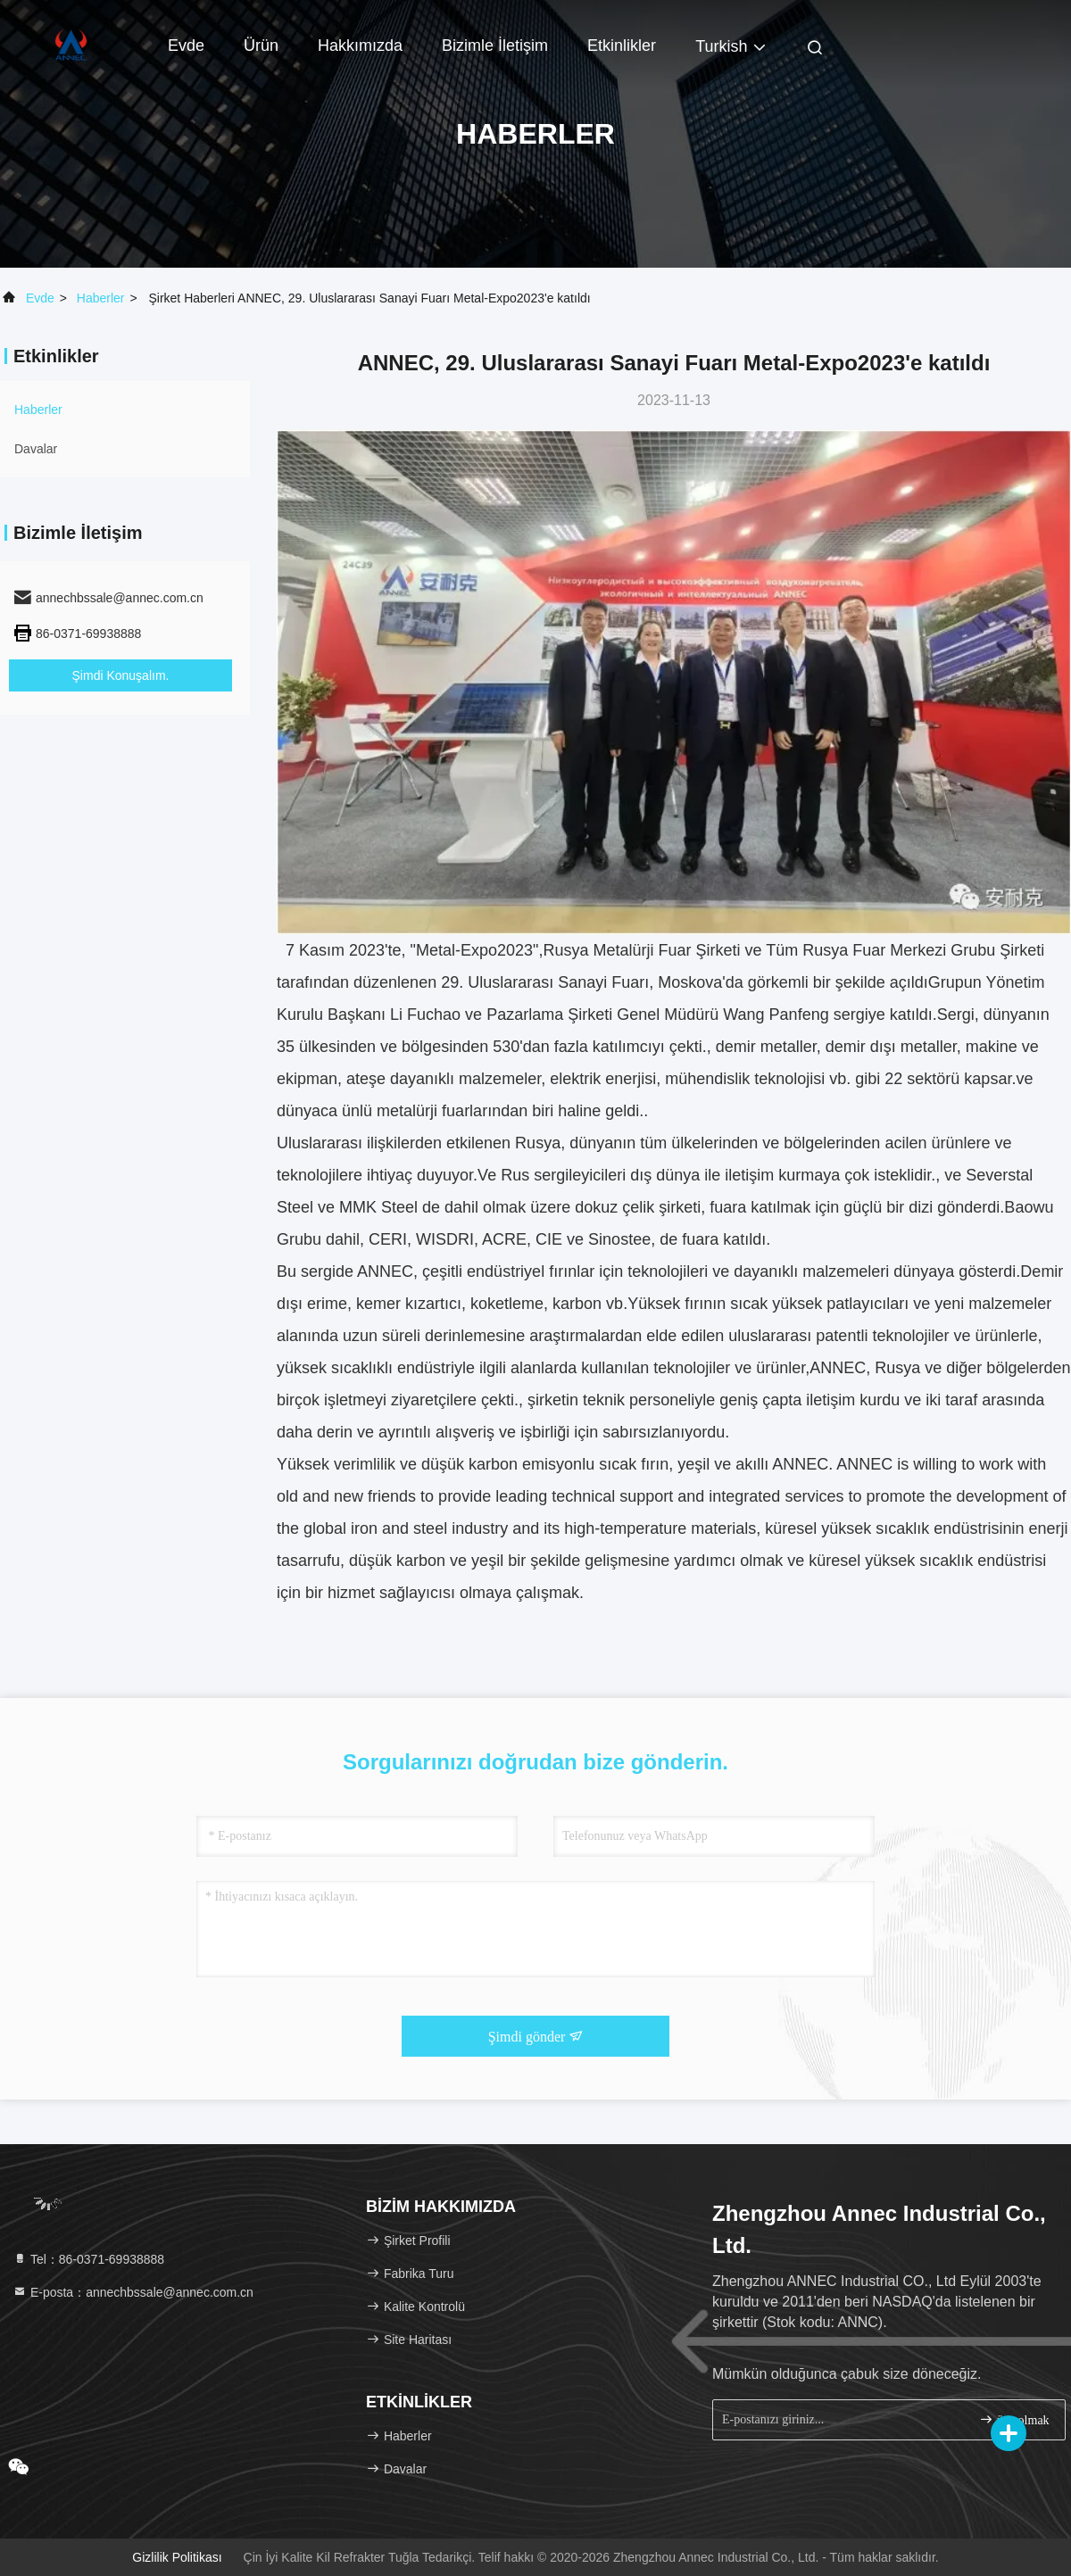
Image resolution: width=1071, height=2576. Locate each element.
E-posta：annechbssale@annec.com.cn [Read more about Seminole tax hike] (132, 2292)
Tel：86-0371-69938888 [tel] (88, 2259)
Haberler (101, 298)
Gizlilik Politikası (176, 2557)
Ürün (261, 45)
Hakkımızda (360, 45)
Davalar (35, 449)
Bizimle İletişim (495, 45)
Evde (186, 45)
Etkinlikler (621, 45)
